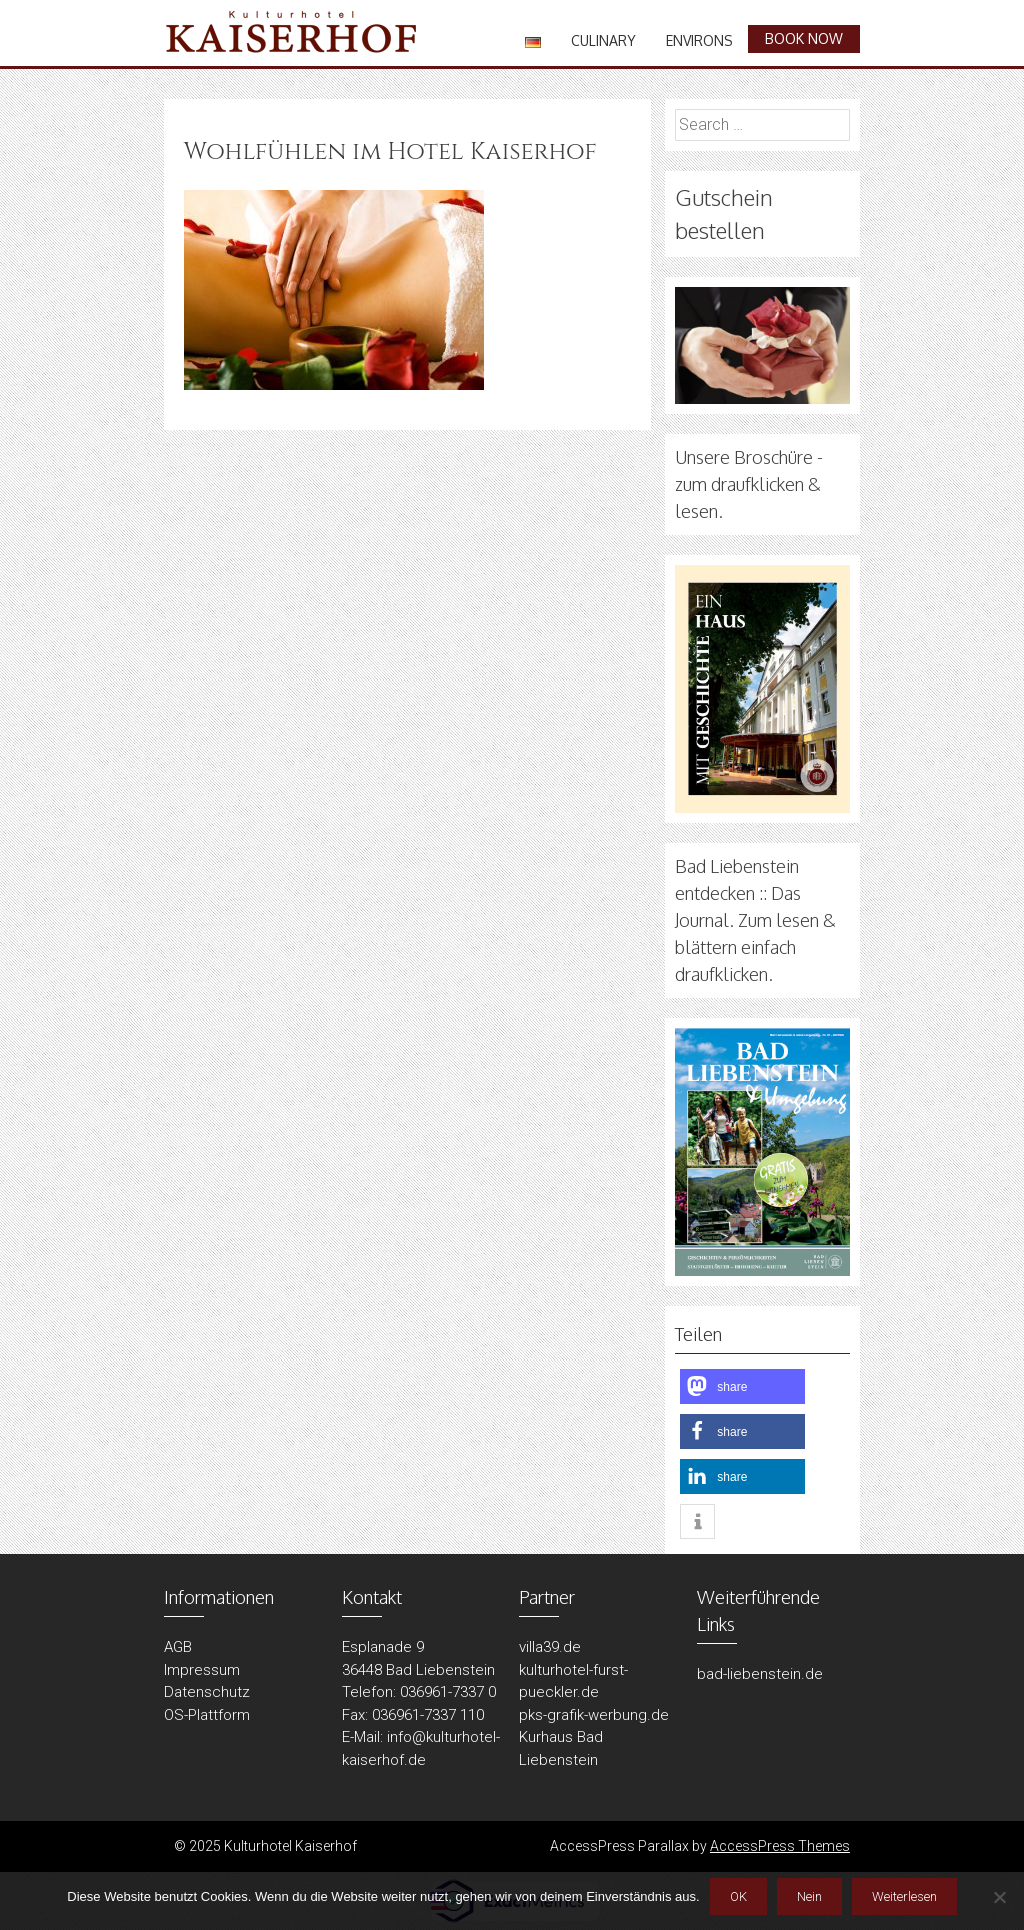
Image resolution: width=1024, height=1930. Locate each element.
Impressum (202, 1670)
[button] (742, 1386)
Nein (809, 1896)
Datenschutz (207, 1692)
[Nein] (999, 1897)
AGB (178, 1647)
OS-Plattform (207, 1715)
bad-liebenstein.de (760, 1674)
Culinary (603, 40)
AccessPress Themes (780, 1846)
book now (804, 38)
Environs (699, 40)
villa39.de (550, 1647)
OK (738, 1896)
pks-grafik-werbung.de (594, 1715)
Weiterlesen (904, 1896)
